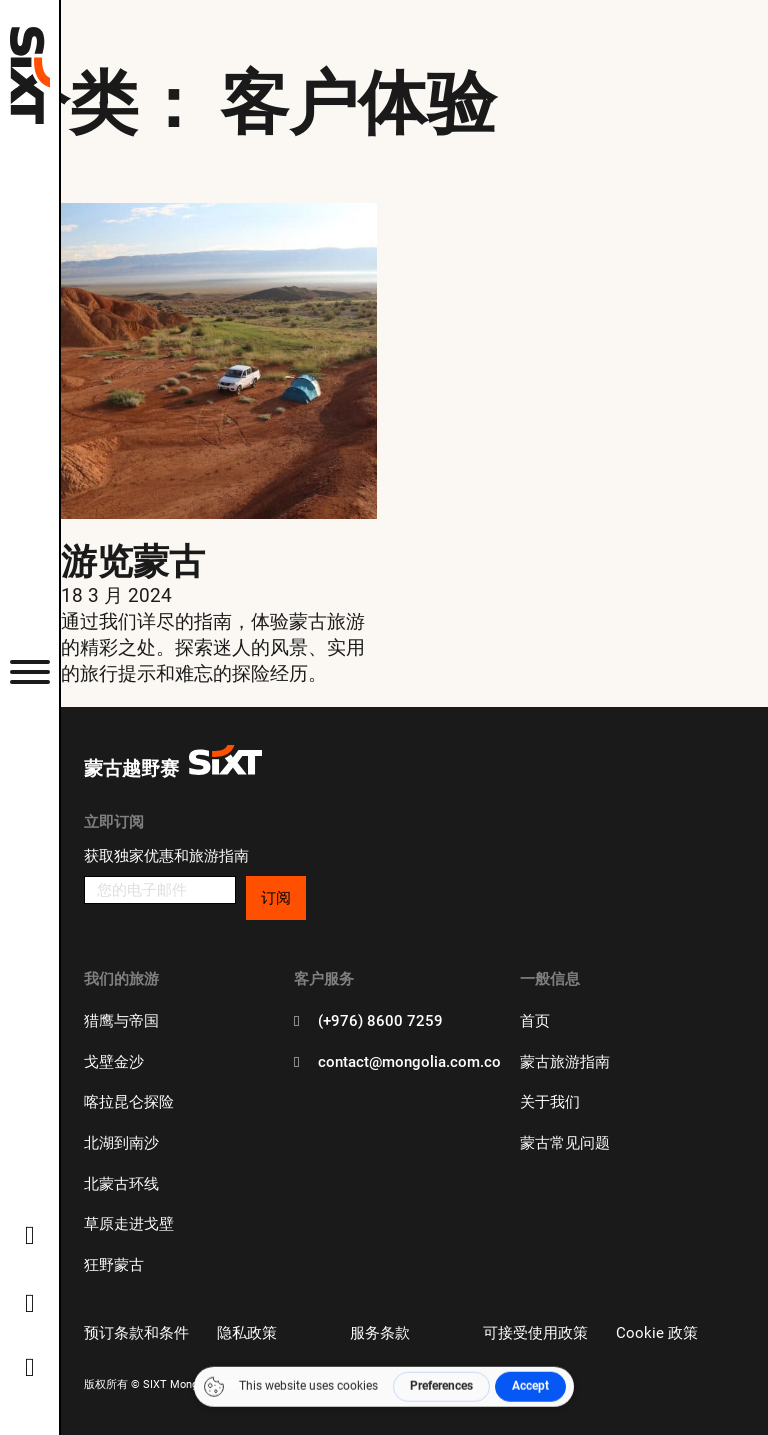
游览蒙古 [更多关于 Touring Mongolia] (133, 560)
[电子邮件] (159, 890)
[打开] (30, 671)
